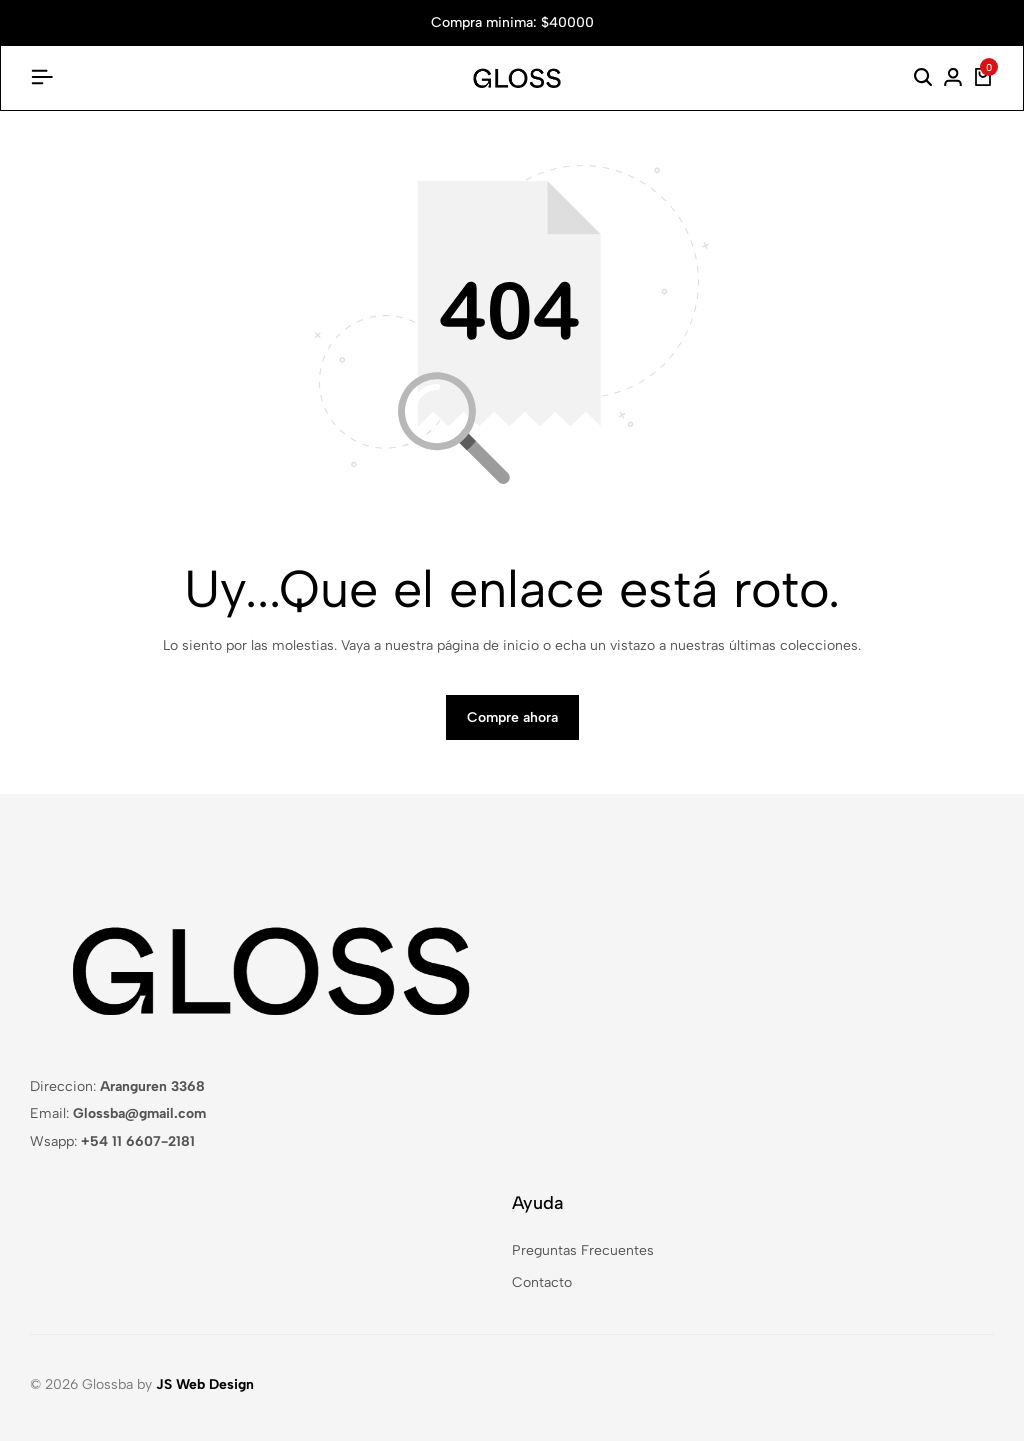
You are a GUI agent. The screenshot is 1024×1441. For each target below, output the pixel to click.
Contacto (542, 1282)
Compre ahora (512, 717)
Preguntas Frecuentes (583, 1250)
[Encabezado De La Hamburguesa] (42, 77)
